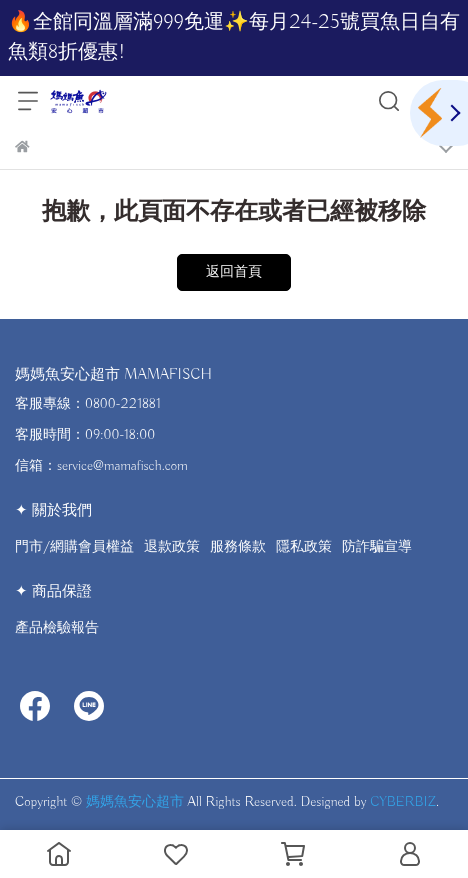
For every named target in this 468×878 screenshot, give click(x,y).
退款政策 (172, 547)
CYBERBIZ (403, 802)
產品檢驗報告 (57, 628)
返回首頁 (234, 272)
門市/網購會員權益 (74, 547)
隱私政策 (304, 547)
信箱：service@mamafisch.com (101, 466)
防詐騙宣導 (377, 547)
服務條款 (238, 547)
